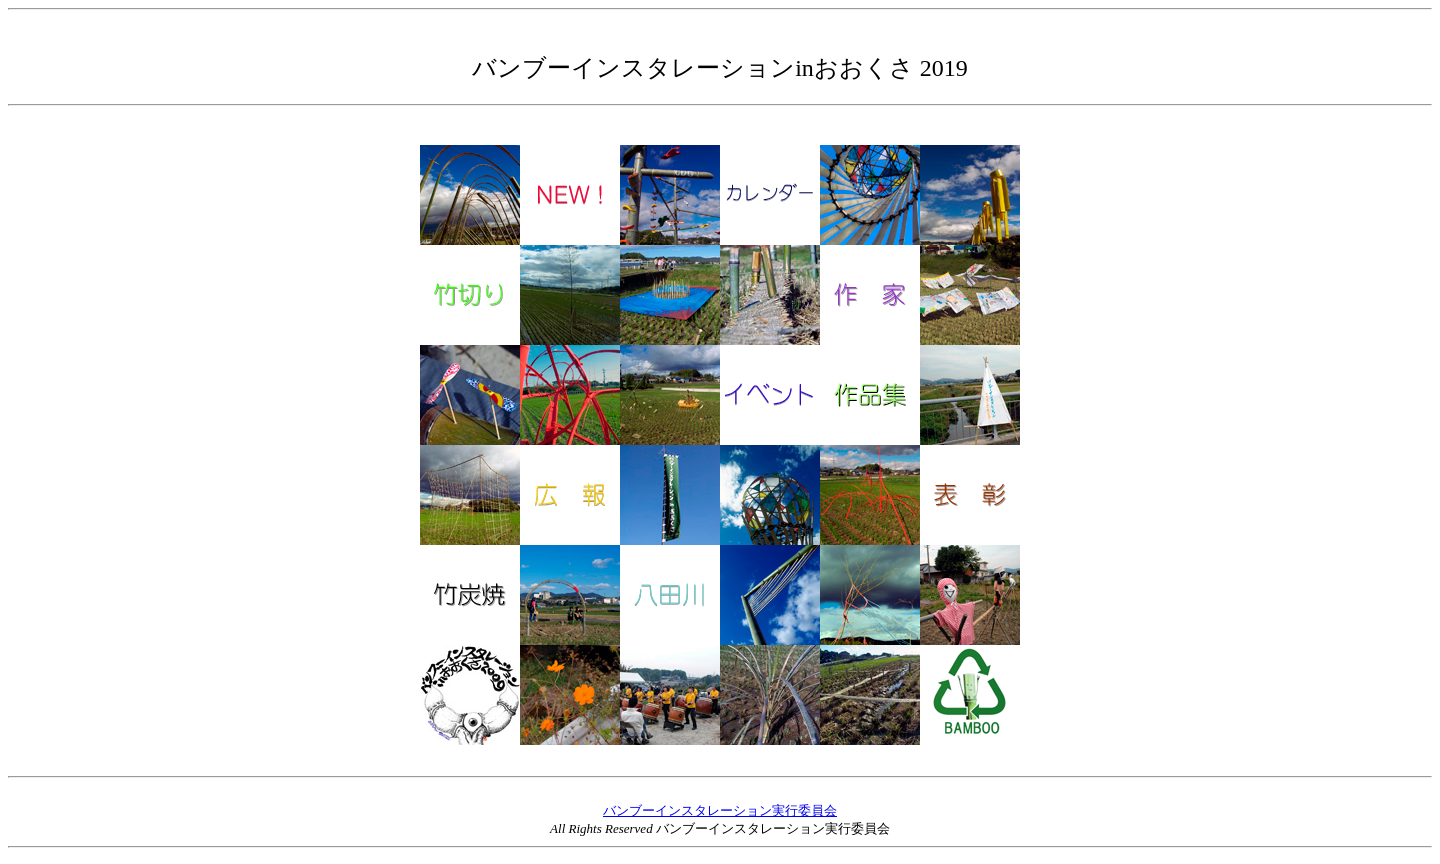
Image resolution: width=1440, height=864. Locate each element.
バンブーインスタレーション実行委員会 (720, 810)
